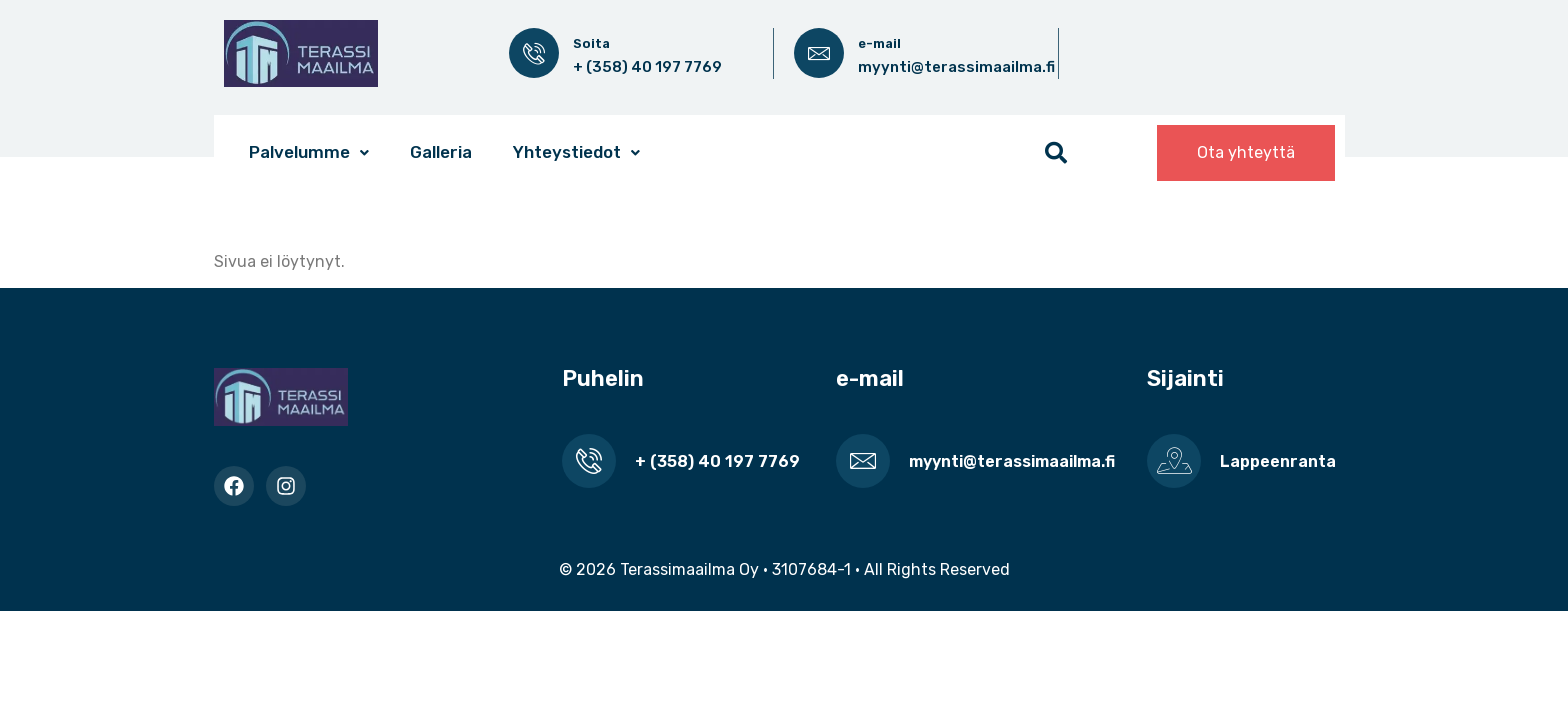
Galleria (441, 152)
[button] (309, 152)
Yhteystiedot (576, 152)
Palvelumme (309, 152)
